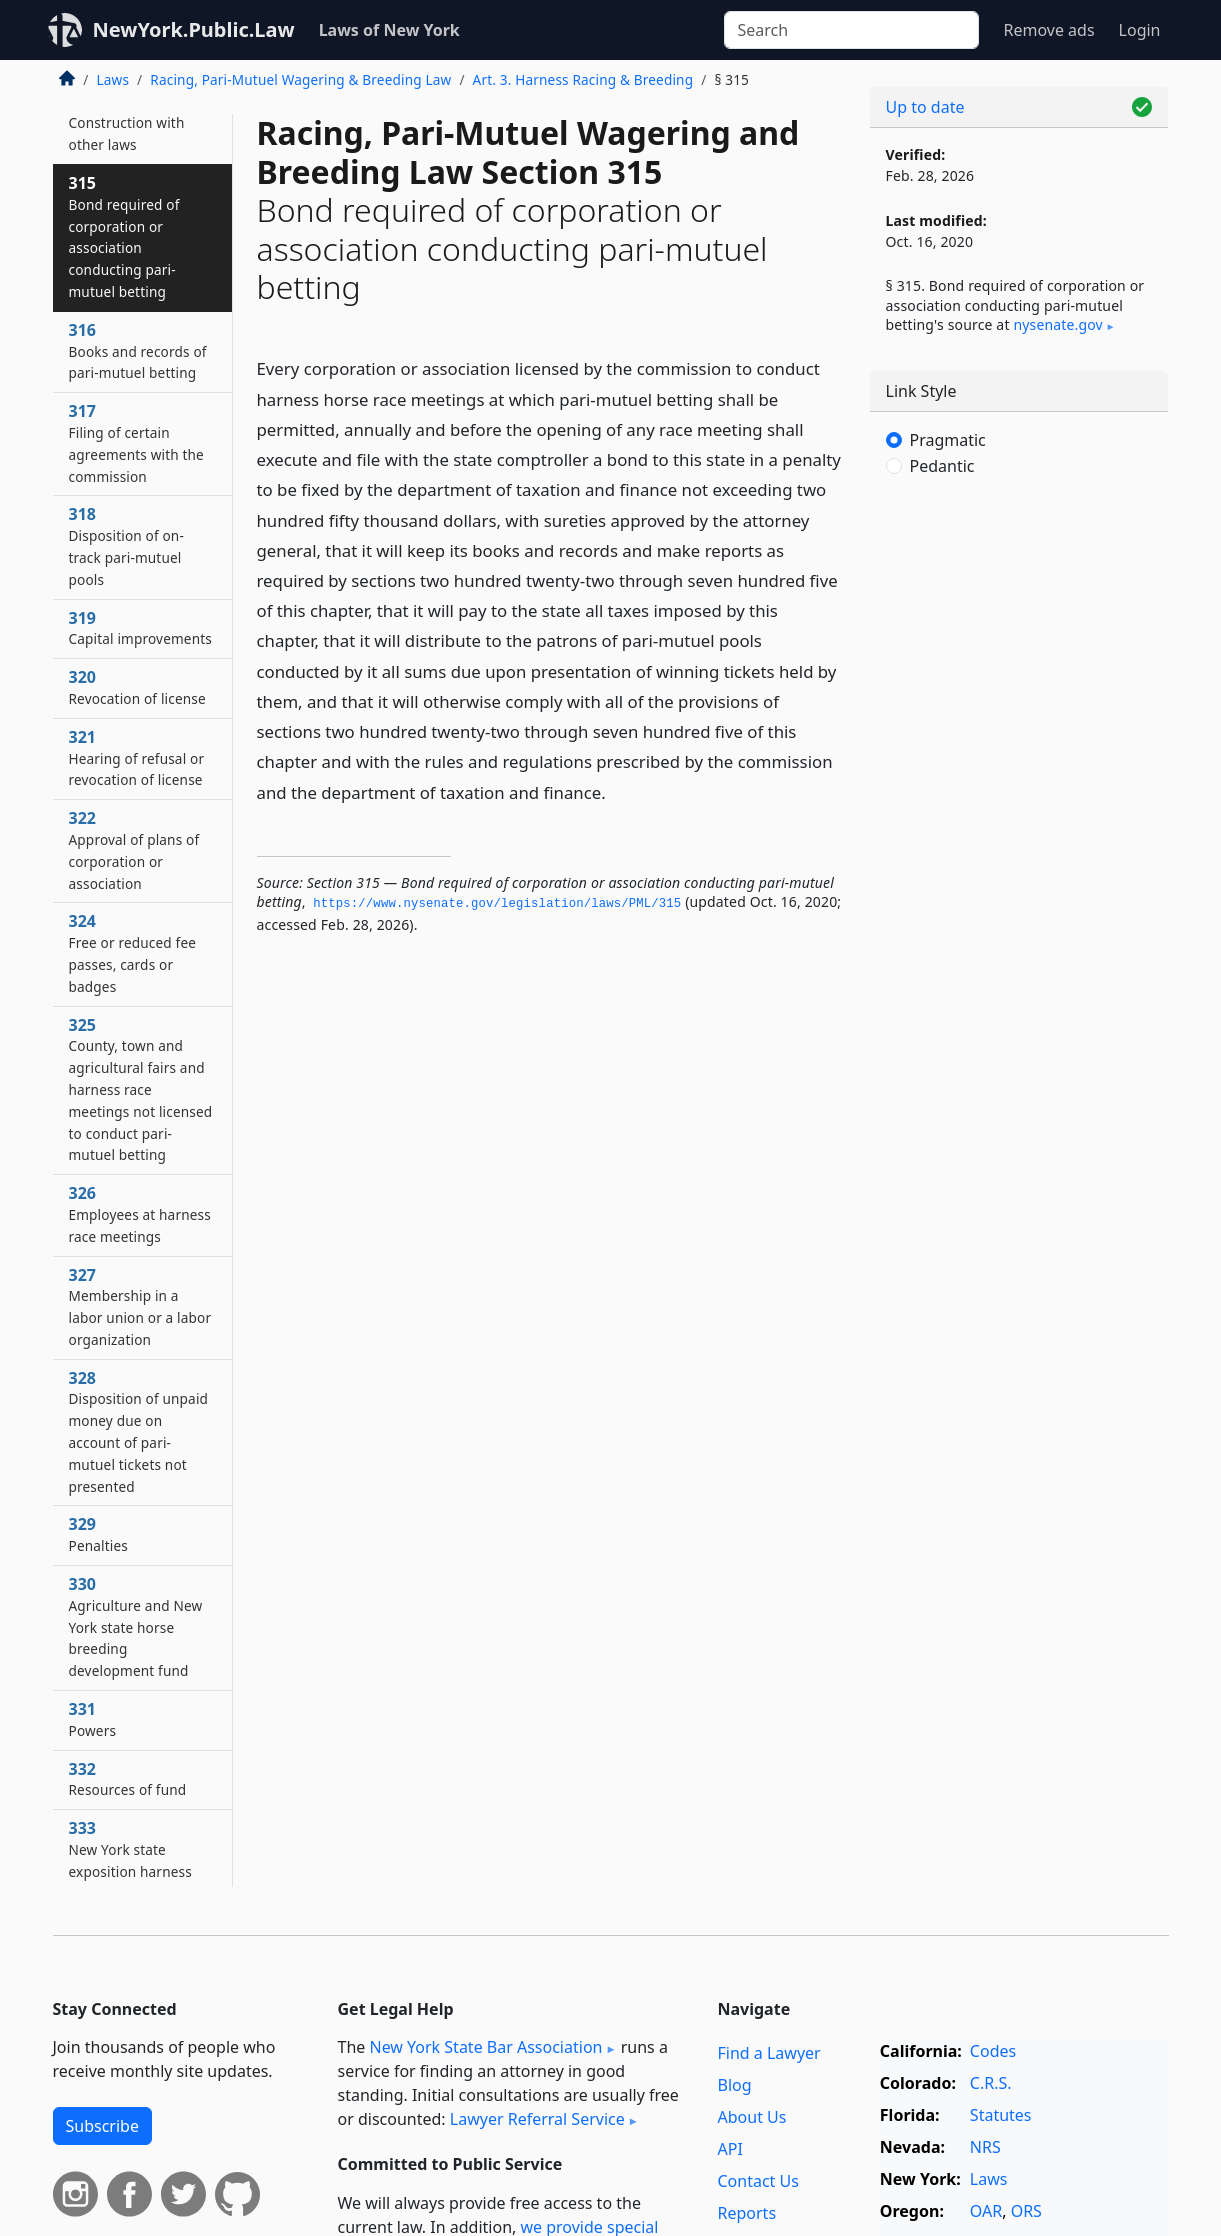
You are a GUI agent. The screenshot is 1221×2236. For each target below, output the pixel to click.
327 (140, 1306)
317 (136, 442)
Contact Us (758, 2181)
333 (130, 1859)
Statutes (1001, 2115)
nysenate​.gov (1057, 324)
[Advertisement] (1019, 825)
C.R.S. (991, 2083)
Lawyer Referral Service (537, 2119)
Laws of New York (389, 30)
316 (138, 351)
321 (137, 758)
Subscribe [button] (102, 2126)
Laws (113, 79)
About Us (752, 2117)
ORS (1026, 2211)
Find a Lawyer (769, 2053)
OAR (986, 2211)
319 (141, 628)
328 (139, 1431)
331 (93, 1719)
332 (128, 1779)
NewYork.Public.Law (194, 29)
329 (98, 1534)
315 (124, 236)
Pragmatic (948, 440)
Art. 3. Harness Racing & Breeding (583, 79)
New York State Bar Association (485, 2047)
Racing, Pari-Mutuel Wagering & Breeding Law (300, 79)
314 (127, 123)
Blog (735, 2085)
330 (136, 1626)
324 (133, 952)
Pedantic (942, 466)
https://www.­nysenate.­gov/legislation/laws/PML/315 (497, 904)
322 (134, 849)
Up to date (925, 107)
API (730, 2149)
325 (141, 1089)
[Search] (851, 30)
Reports (747, 2213)
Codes (993, 2051)
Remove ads (1048, 30)
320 (137, 687)
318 (126, 545)
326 (140, 1214)
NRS (985, 2147)
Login (1140, 30)
